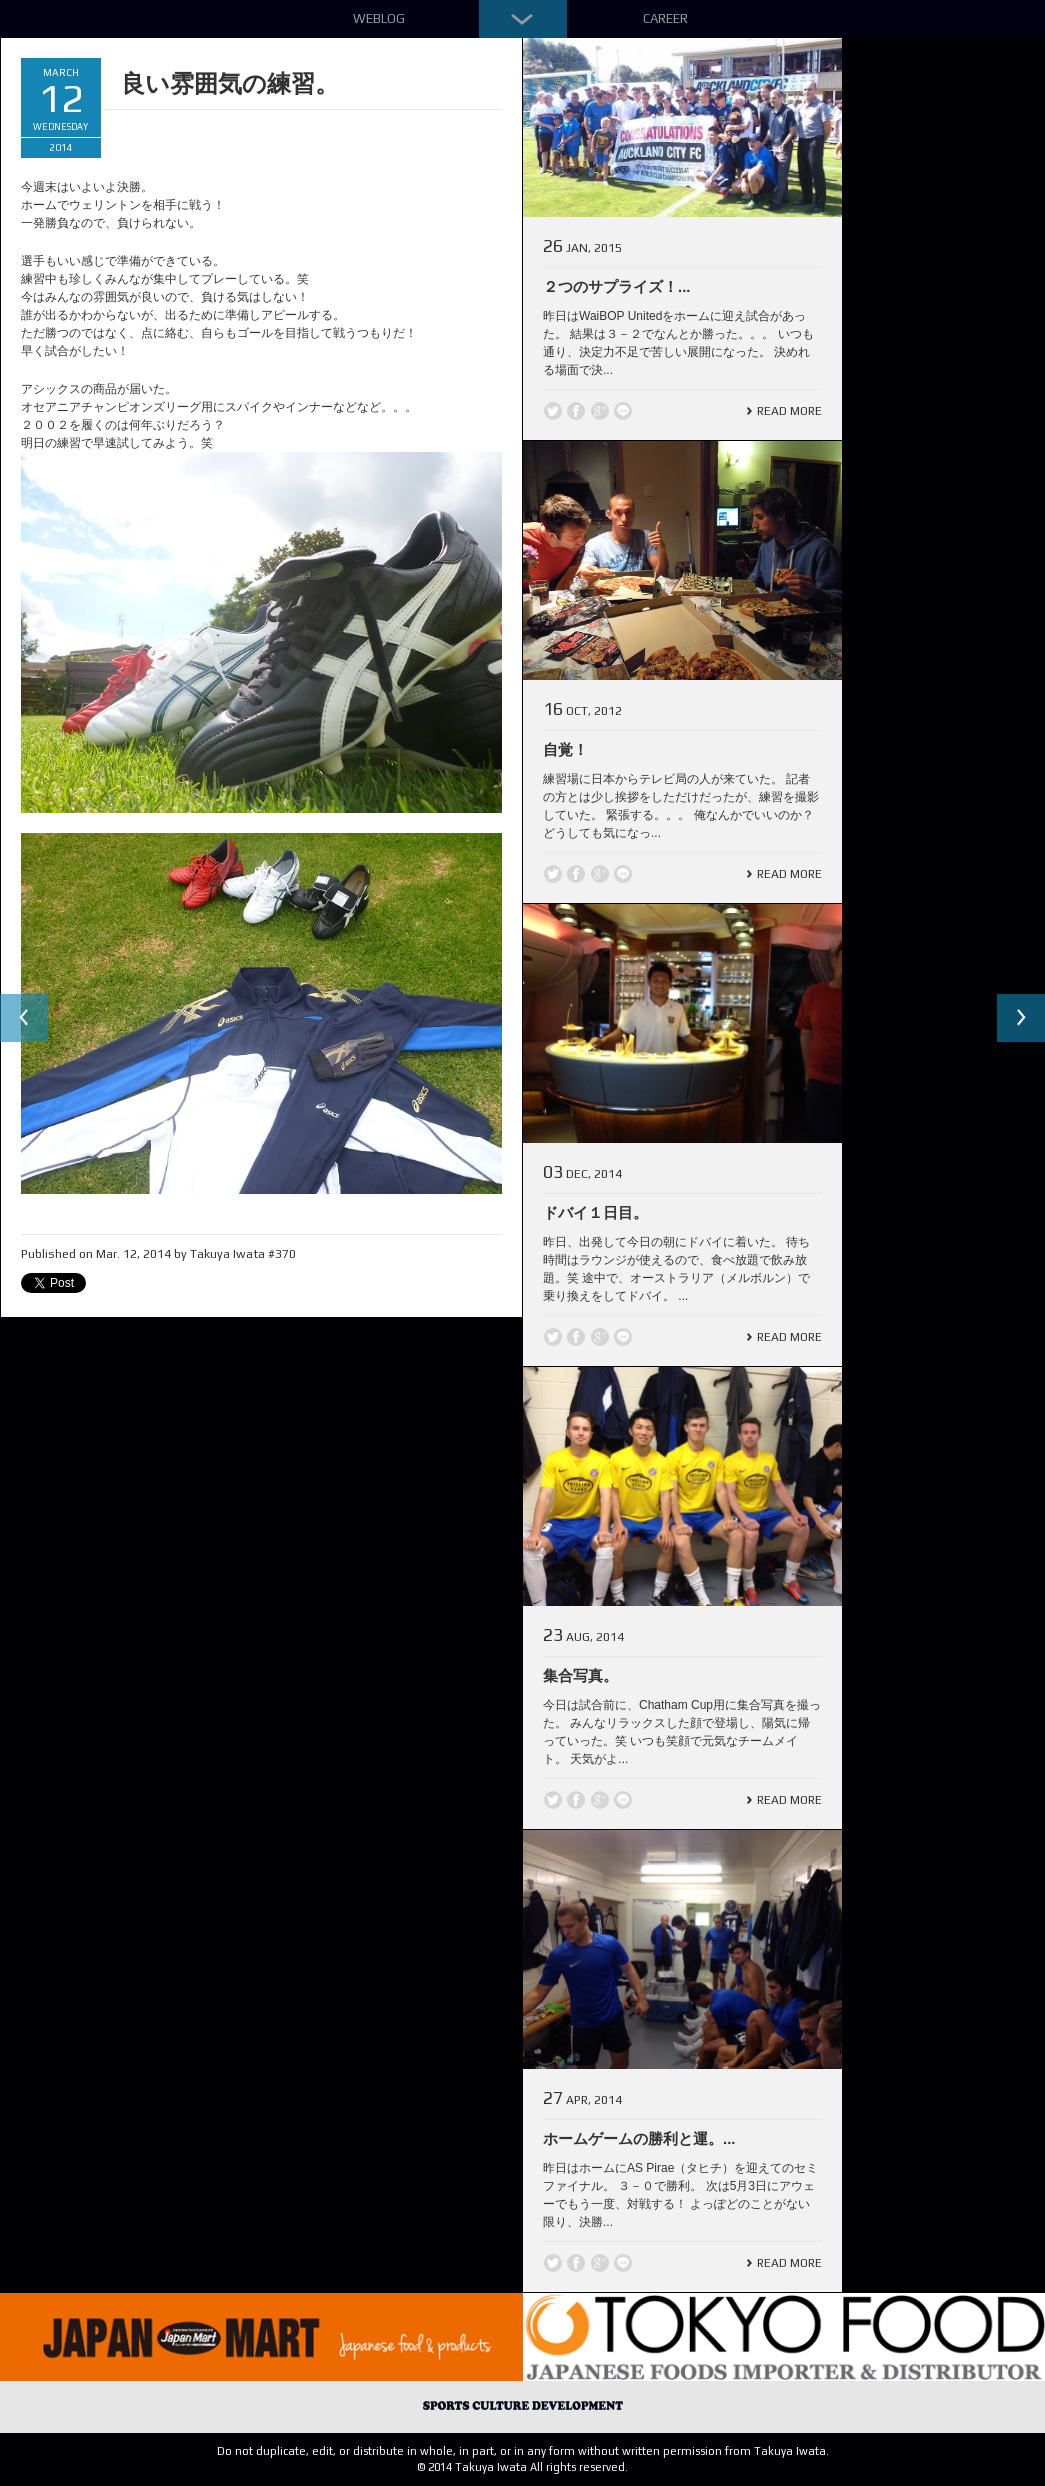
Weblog (379, 18)
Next (1021, 1018)
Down (523, 19)
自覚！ (565, 749)
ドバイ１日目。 (595, 1212)
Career (665, 18)
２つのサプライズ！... (617, 286)
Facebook (576, 411)
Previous (24, 1018)
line (623, 411)
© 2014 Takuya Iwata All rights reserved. (522, 2467)
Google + (600, 411)
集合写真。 (580, 1675)
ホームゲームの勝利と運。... (639, 2138)
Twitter (553, 411)
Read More (789, 411)
